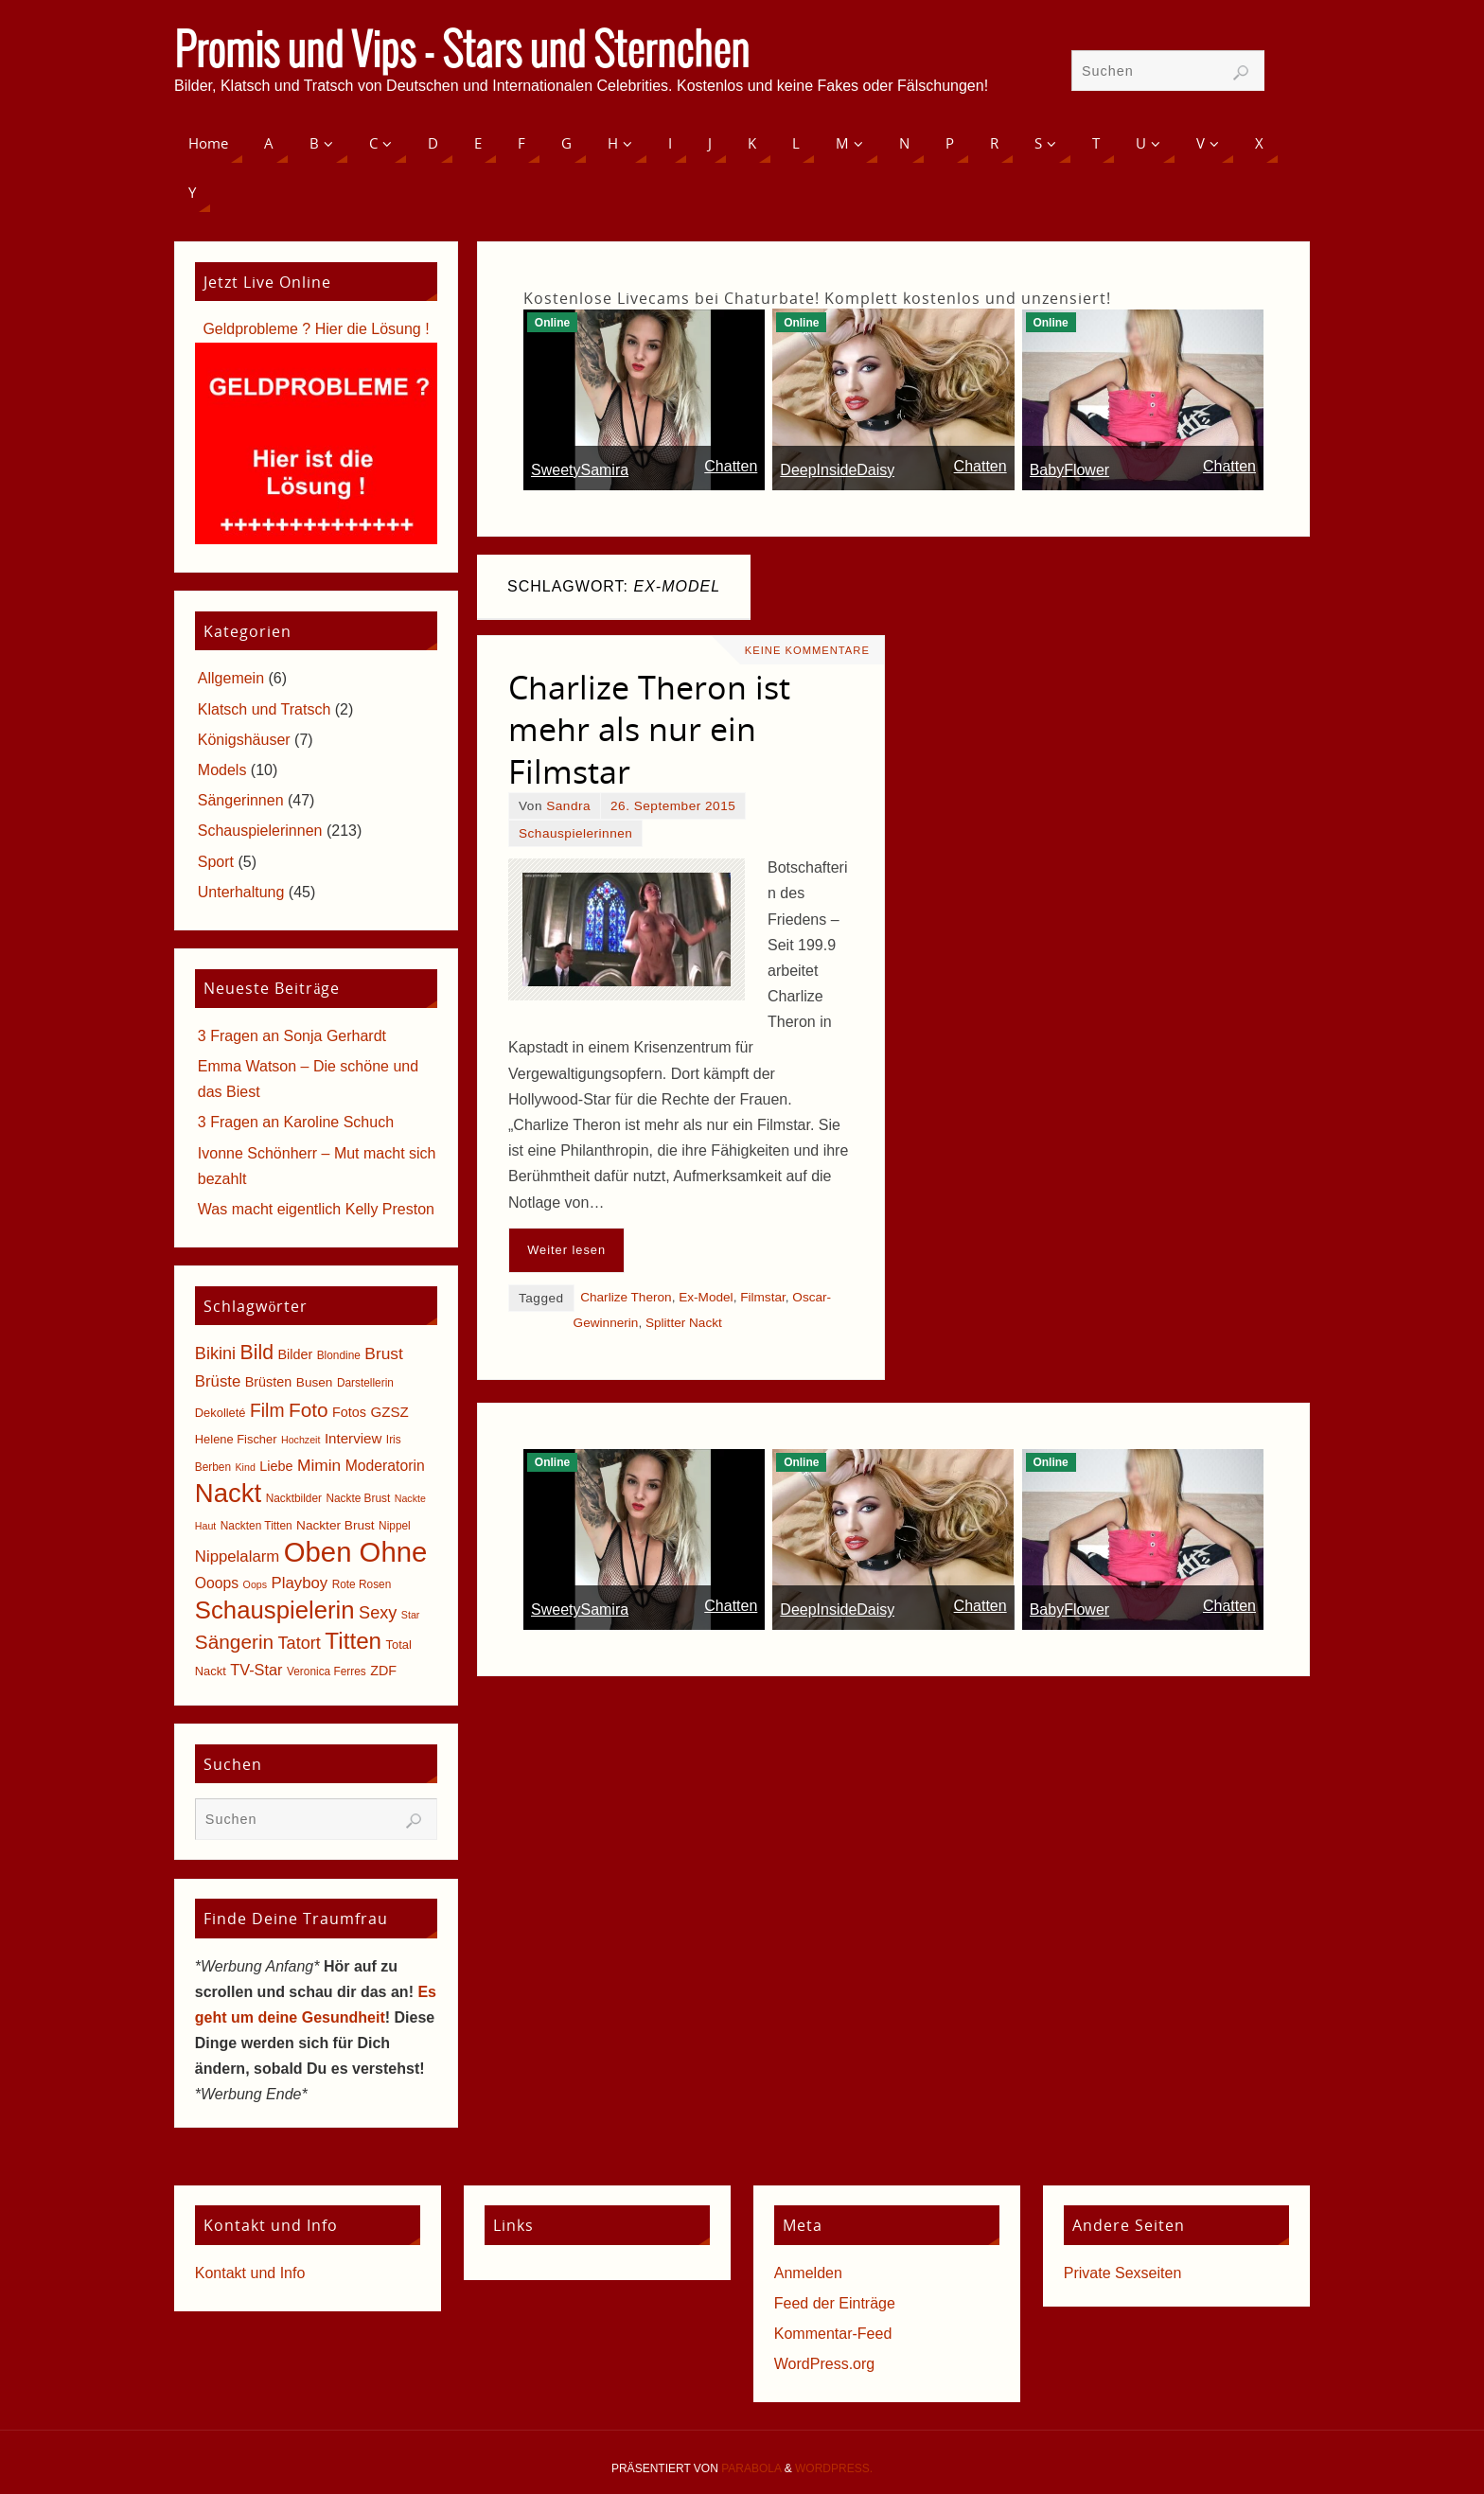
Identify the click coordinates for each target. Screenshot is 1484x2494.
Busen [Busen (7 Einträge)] (314, 1382)
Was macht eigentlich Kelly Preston (316, 1209)
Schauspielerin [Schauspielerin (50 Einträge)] (275, 1610)
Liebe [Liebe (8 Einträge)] (275, 1466)
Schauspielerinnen (575, 833)
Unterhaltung (241, 892)
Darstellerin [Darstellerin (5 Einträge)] (365, 1382)
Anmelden (808, 2273)
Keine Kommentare (807, 650)
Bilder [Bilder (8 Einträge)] (294, 1354)
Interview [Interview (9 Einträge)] (353, 1438)
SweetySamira (579, 470)
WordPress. (834, 2468)
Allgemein (231, 678)
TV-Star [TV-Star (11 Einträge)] (256, 1669)
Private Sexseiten (1123, 2273)
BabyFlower (1069, 470)
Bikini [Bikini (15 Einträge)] (215, 1353)
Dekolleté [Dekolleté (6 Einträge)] (220, 1413)
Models (222, 770)
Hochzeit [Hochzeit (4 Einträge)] (300, 1439)
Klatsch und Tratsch (264, 709)
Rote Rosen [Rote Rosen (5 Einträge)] (362, 1584)
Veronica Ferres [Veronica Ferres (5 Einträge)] (326, 1671)
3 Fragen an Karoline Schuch (296, 1122)
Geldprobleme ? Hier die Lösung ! (316, 329)
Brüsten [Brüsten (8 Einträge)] (268, 1381)
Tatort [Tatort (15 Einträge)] (299, 1643)
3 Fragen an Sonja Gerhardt (292, 1036)
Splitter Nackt (683, 1323)
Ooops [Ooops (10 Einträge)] (216, 1583)
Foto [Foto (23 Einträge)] (308, 1410)
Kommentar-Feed (833, 2334)
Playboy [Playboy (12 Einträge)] (300, 1583)
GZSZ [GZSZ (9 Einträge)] (389, 1412)
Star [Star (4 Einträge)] (410, 1614)
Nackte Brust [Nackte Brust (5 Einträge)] (358, 1498)
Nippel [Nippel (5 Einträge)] (395, 1525)
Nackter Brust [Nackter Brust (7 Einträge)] (335, 1525)
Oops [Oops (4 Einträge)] (255, 1584)
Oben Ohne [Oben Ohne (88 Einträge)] (356, 1551)
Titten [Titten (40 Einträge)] (353, 1641)
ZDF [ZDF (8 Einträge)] (383, 1670)
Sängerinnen (241, 800)
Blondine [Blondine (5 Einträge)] (339, 1355)
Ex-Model (706, 1297)
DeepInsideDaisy (837, 470)
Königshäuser (244, 740)
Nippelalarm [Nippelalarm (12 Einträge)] (237, 1556)
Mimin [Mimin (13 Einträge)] (319, 1465)
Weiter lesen (566, 1250)
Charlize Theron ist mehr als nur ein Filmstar (649, 728)
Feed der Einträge (834, 2303)
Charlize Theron (625, 1297)
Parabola (751, 2468)
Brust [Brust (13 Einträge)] (383, 1353)
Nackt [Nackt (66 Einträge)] (228, 1493)
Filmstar (763, 1297)
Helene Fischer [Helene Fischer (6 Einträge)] (236, 1439)
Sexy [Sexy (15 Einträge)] (378, 1612)
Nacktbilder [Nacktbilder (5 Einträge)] (294, 1498)
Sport (216, 862)
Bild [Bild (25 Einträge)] (257, 1352)
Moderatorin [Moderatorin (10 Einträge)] (385, 1466)
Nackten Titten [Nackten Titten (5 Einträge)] (256, 1525)
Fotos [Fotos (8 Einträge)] (349, 1412)
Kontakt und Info (250, 2273)
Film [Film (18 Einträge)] (267, 1411)
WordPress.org (824, 2364)
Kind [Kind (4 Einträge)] (246, 1467)
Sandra (568, 806)
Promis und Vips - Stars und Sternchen (462, 53)
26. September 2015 (672, 806)
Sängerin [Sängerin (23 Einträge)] (234, 1642)
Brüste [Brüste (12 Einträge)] (217, 1381)
